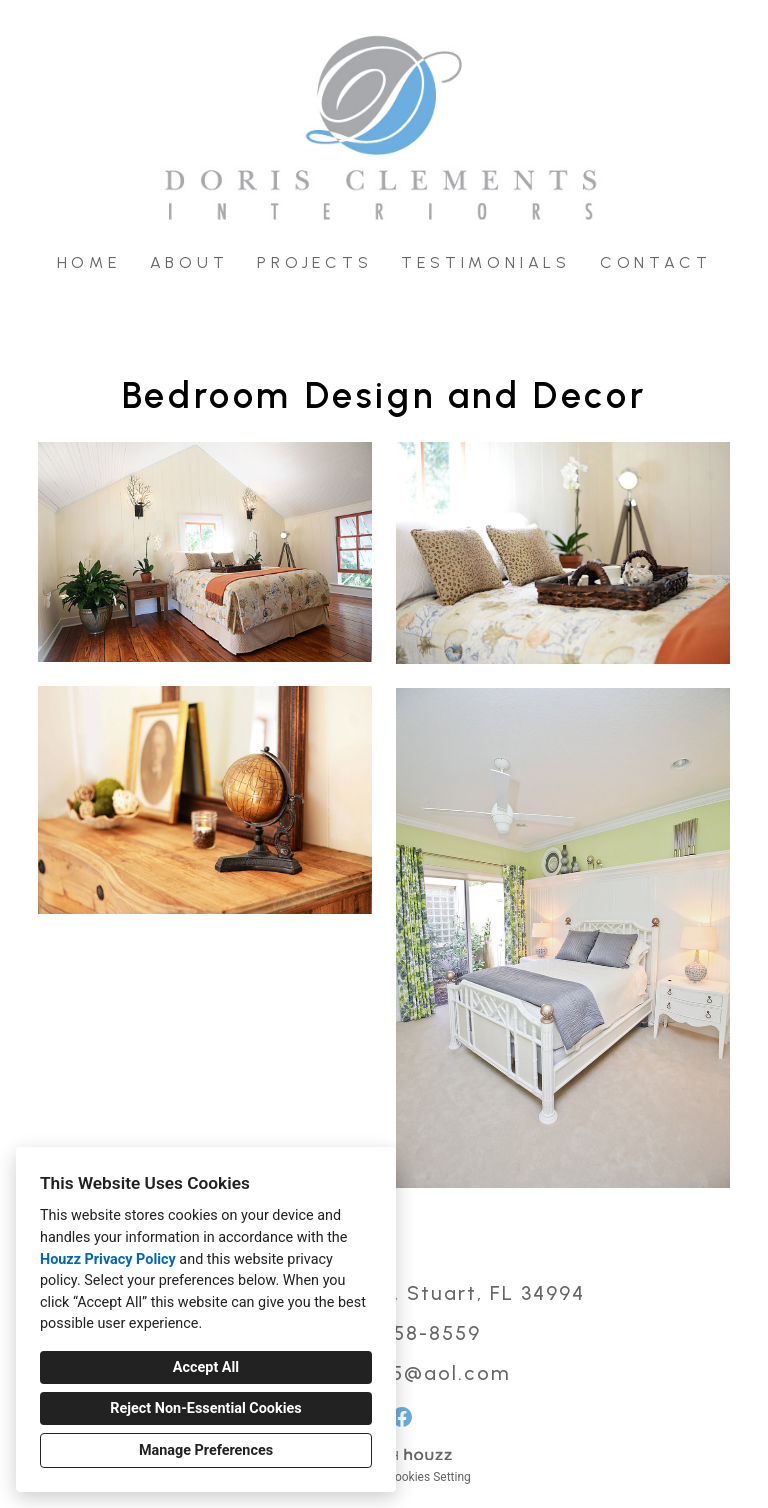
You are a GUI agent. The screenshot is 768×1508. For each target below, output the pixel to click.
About (189, 262)
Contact (656, 262)
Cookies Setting (429, 1477)
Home (89, 262)
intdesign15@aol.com (397, 1373)
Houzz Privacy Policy (108, 1259)
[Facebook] (402, 1417)
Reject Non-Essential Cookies (205, 1408)
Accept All (206, 1367)
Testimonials (486, 262)
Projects (314, 262)
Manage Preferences (206, 1450)
